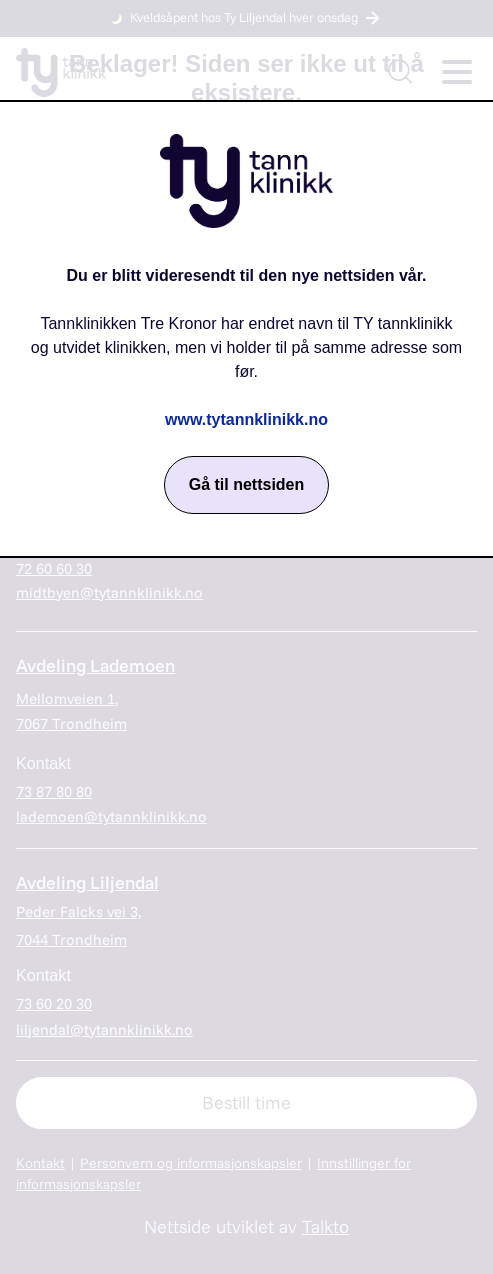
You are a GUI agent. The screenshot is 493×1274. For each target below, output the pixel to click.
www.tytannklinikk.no (246, 419)
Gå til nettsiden (247, 484)
